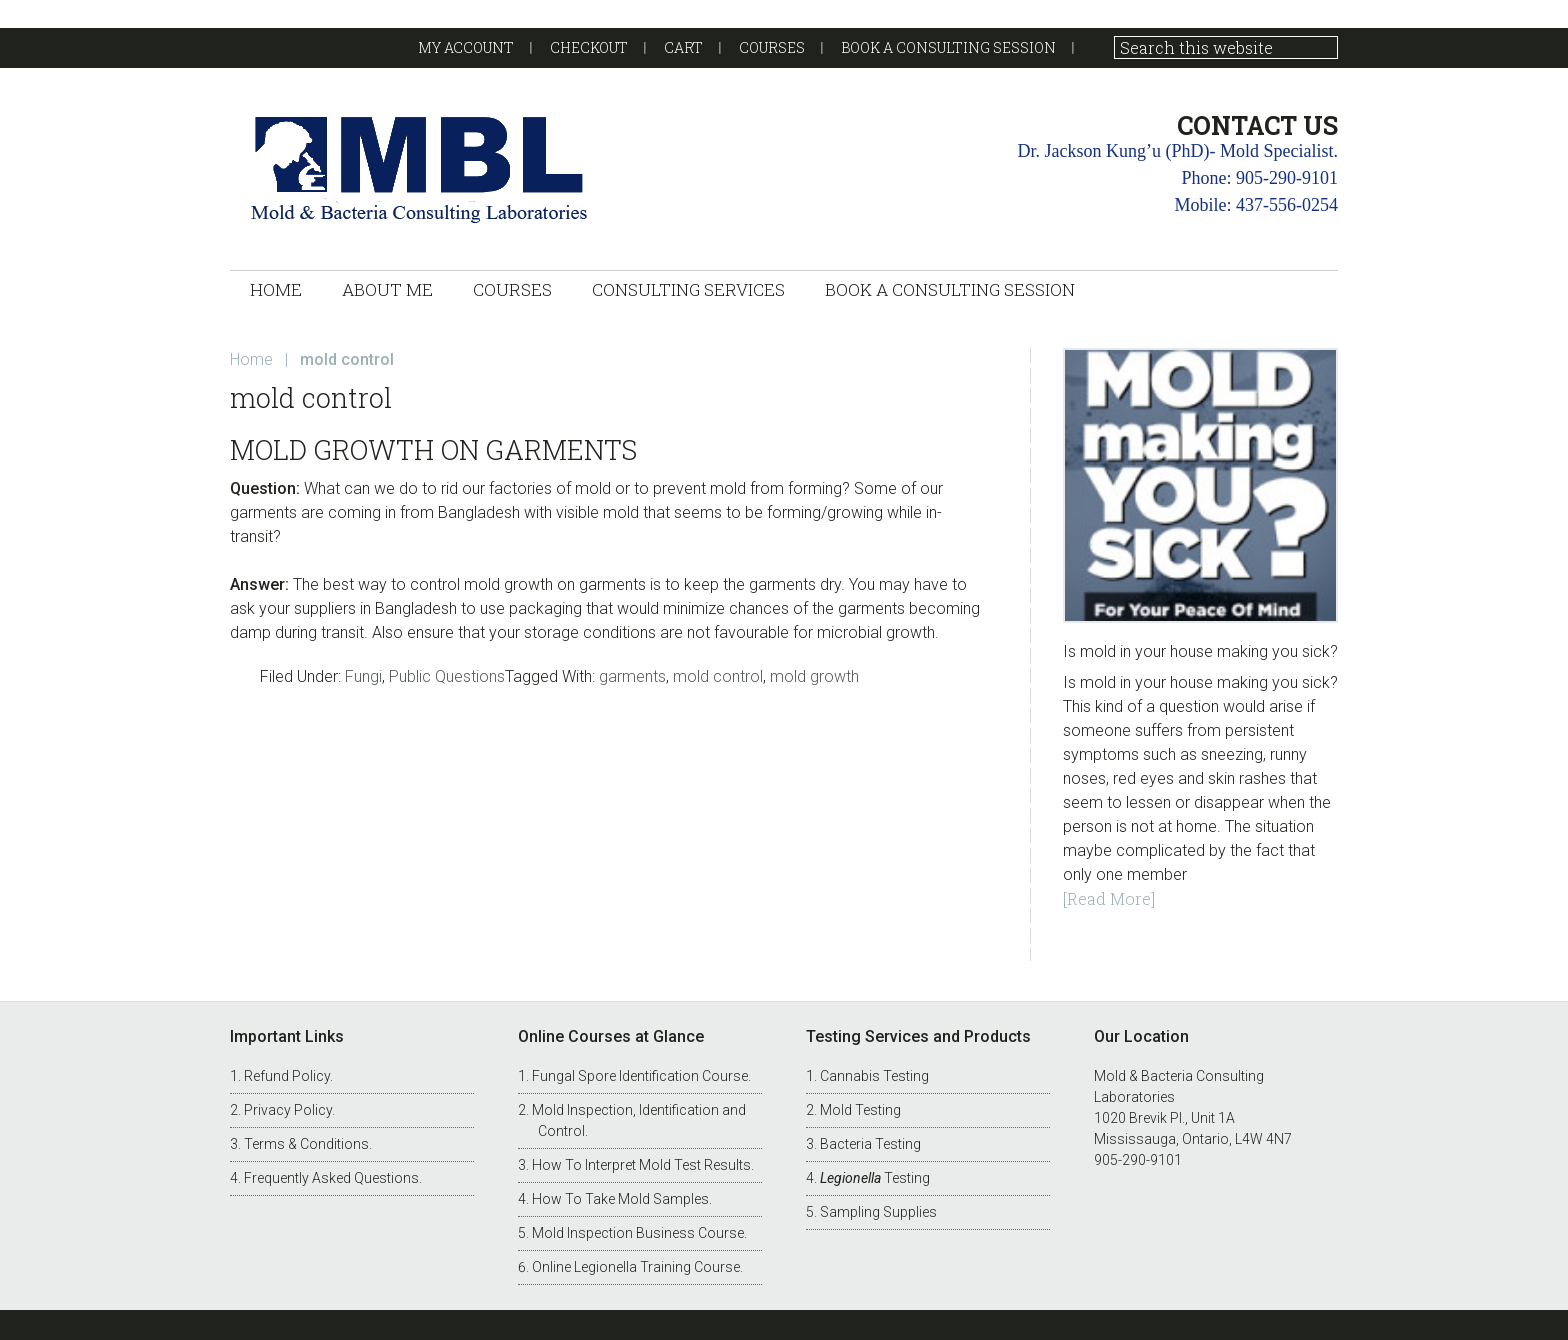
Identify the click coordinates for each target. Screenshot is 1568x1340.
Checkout (589, 47)
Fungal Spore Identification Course (640, 1076)
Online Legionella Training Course (636, 1267)
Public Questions (447, 676)
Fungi (363, 676)
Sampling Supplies (878, 1212)
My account (466, 47)
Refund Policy (287, 1076)
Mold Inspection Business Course (638, 1233)
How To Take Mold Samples (620, 1199)
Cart (683, 47)
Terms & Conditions (306, 1144)
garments (632, 676)
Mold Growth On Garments (433, 449)
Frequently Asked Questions (331, 1178)
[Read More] (1109, 898)
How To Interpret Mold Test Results (641, 1165)
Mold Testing (860, 1110)
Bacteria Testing (870, 1144)
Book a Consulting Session (948, 47)
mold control (718, 676)
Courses (772, 47)
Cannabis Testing (874, 1076)
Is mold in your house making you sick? (1200, 651)
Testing (875, 1178)
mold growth (814, 676)
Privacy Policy (288, 1110)
